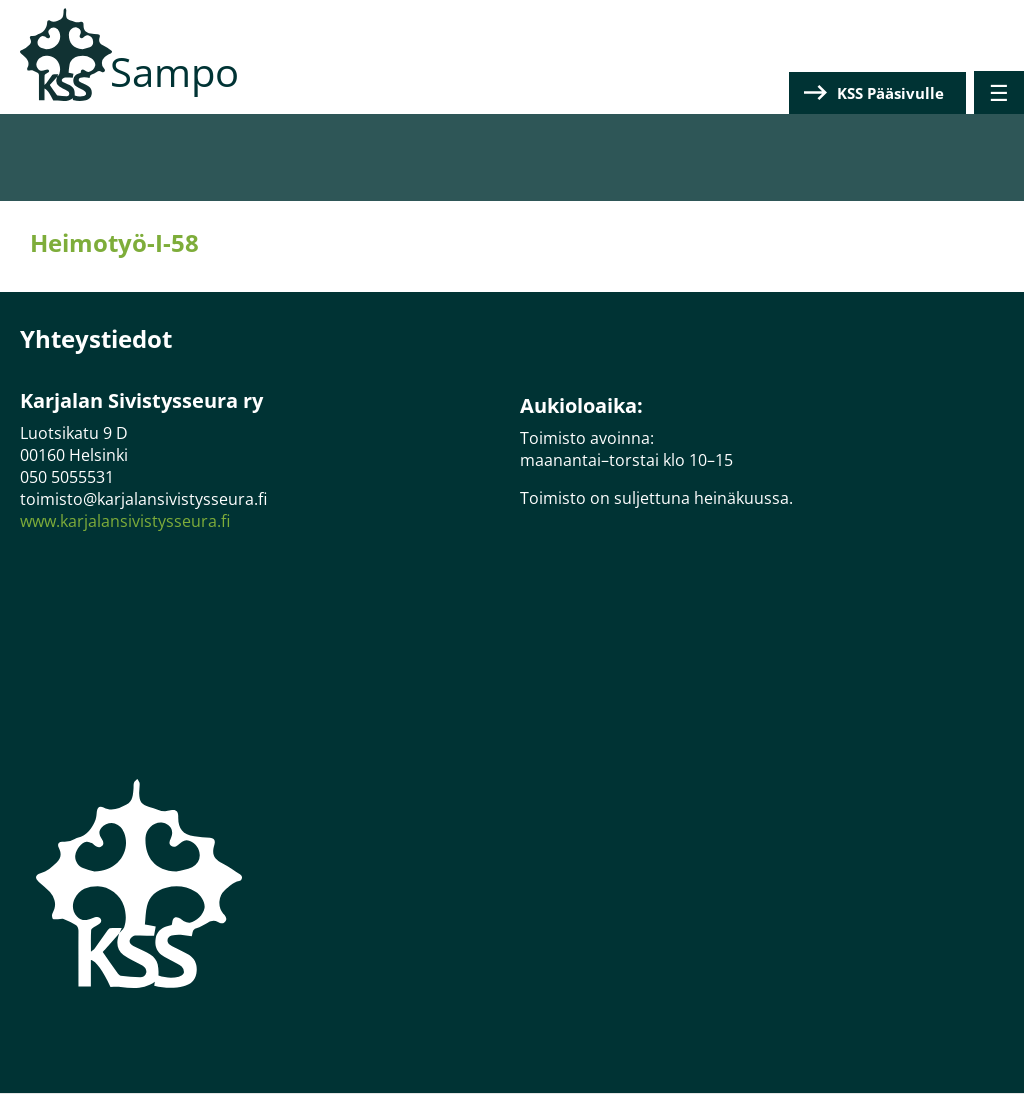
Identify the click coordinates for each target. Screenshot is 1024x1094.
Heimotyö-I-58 (114, 242)
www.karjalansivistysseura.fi (125, 521)
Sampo (174, 71)
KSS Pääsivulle (890, 93)
